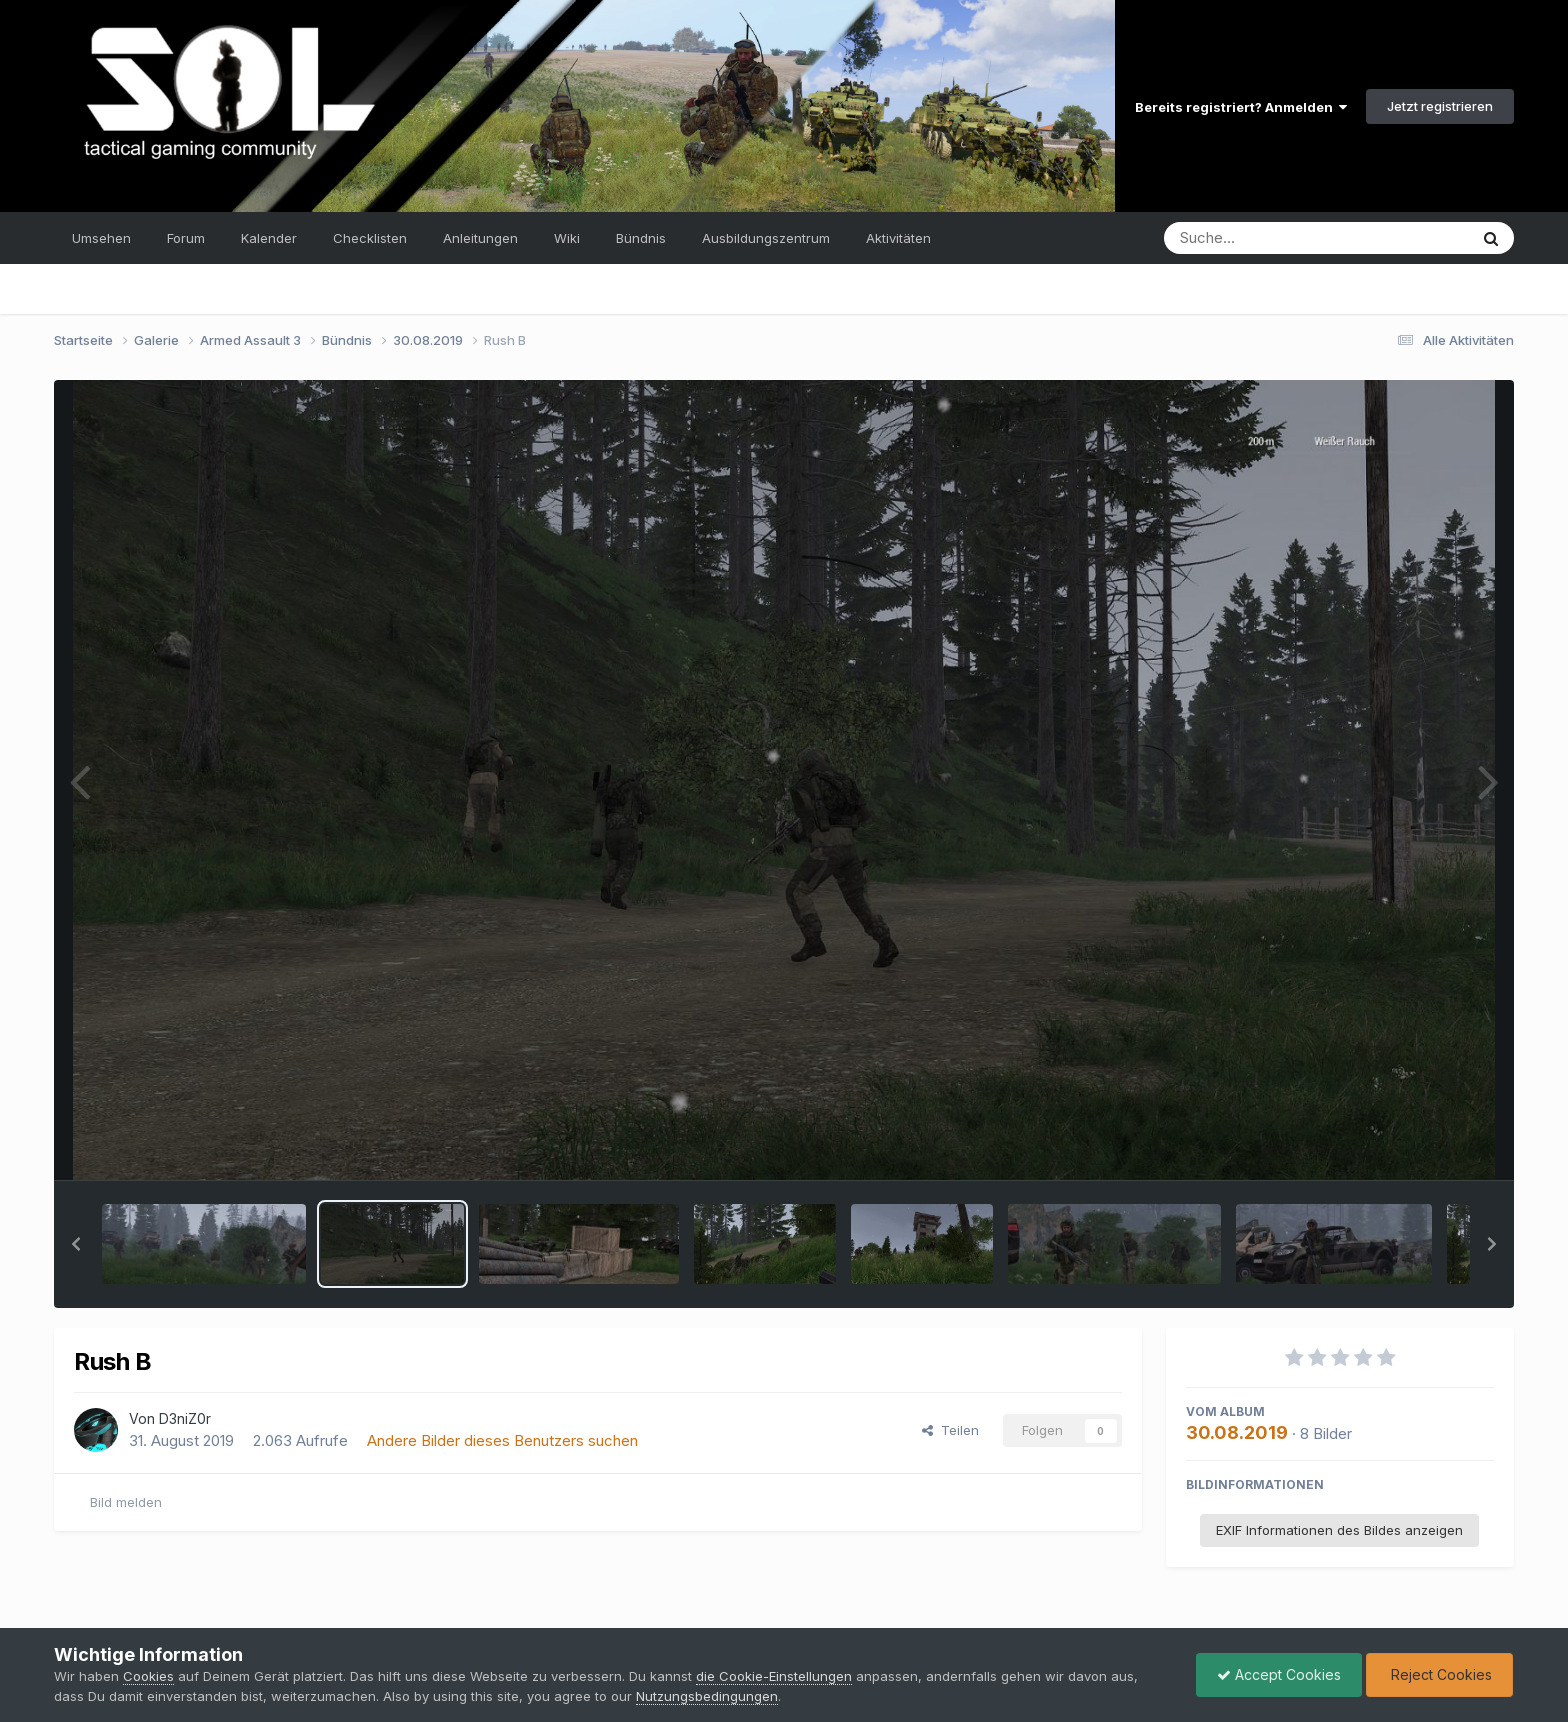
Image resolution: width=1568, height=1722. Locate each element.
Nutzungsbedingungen (707, 1696)
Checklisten (370, 238)
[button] (76, 1244)
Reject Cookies (1439, 1674)
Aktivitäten (898, 238)
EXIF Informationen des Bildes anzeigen (1339, 1530)
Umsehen (101, 238)
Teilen (950, 1430)
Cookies (148, 1676)
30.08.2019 (1237, 1432)
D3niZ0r (185, 1418)
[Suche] (1275, 238)
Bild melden (126, 1502)
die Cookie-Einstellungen (774, 1676)
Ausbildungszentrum (766, 238)
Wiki (567, 238)
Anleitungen (480, 238)
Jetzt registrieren (1440, 106)
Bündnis (641, 238)
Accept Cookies (1279, 1674)
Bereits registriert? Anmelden (1241, 107)
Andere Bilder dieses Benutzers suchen (502, 1440)
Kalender (269, 238)
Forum (186, 238)
